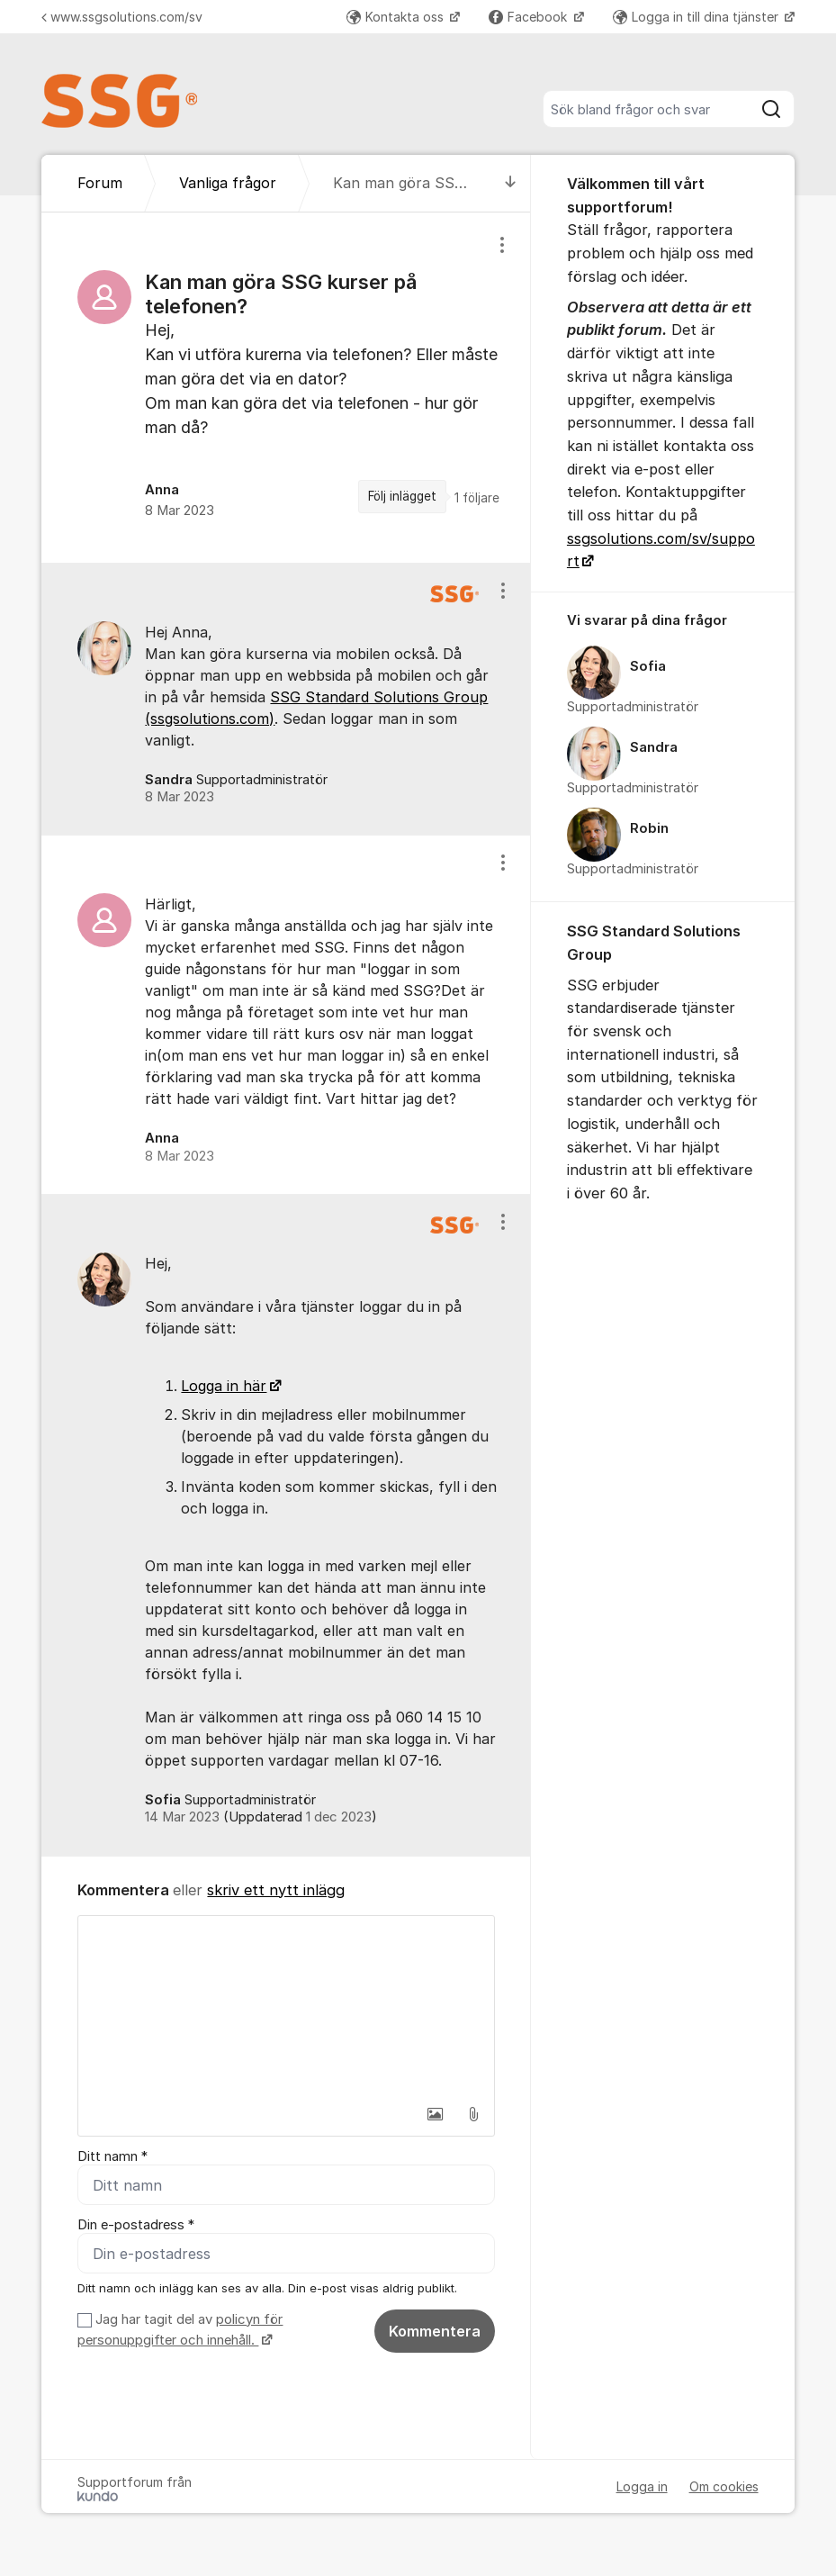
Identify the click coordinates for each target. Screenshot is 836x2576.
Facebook (530, 16)
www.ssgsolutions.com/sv (121, 16)
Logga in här (223, 1386)
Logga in (642, 2486)
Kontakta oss (396, 16)
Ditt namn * (112, 2156)
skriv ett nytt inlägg (276, 1890)
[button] (435, 2114)
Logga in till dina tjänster (697, 16)
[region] (285, 387)
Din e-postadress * (135, 2225)
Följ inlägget (402, 496)
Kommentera (435, 2331)
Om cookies (724, 2486)
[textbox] (285, 2006)
